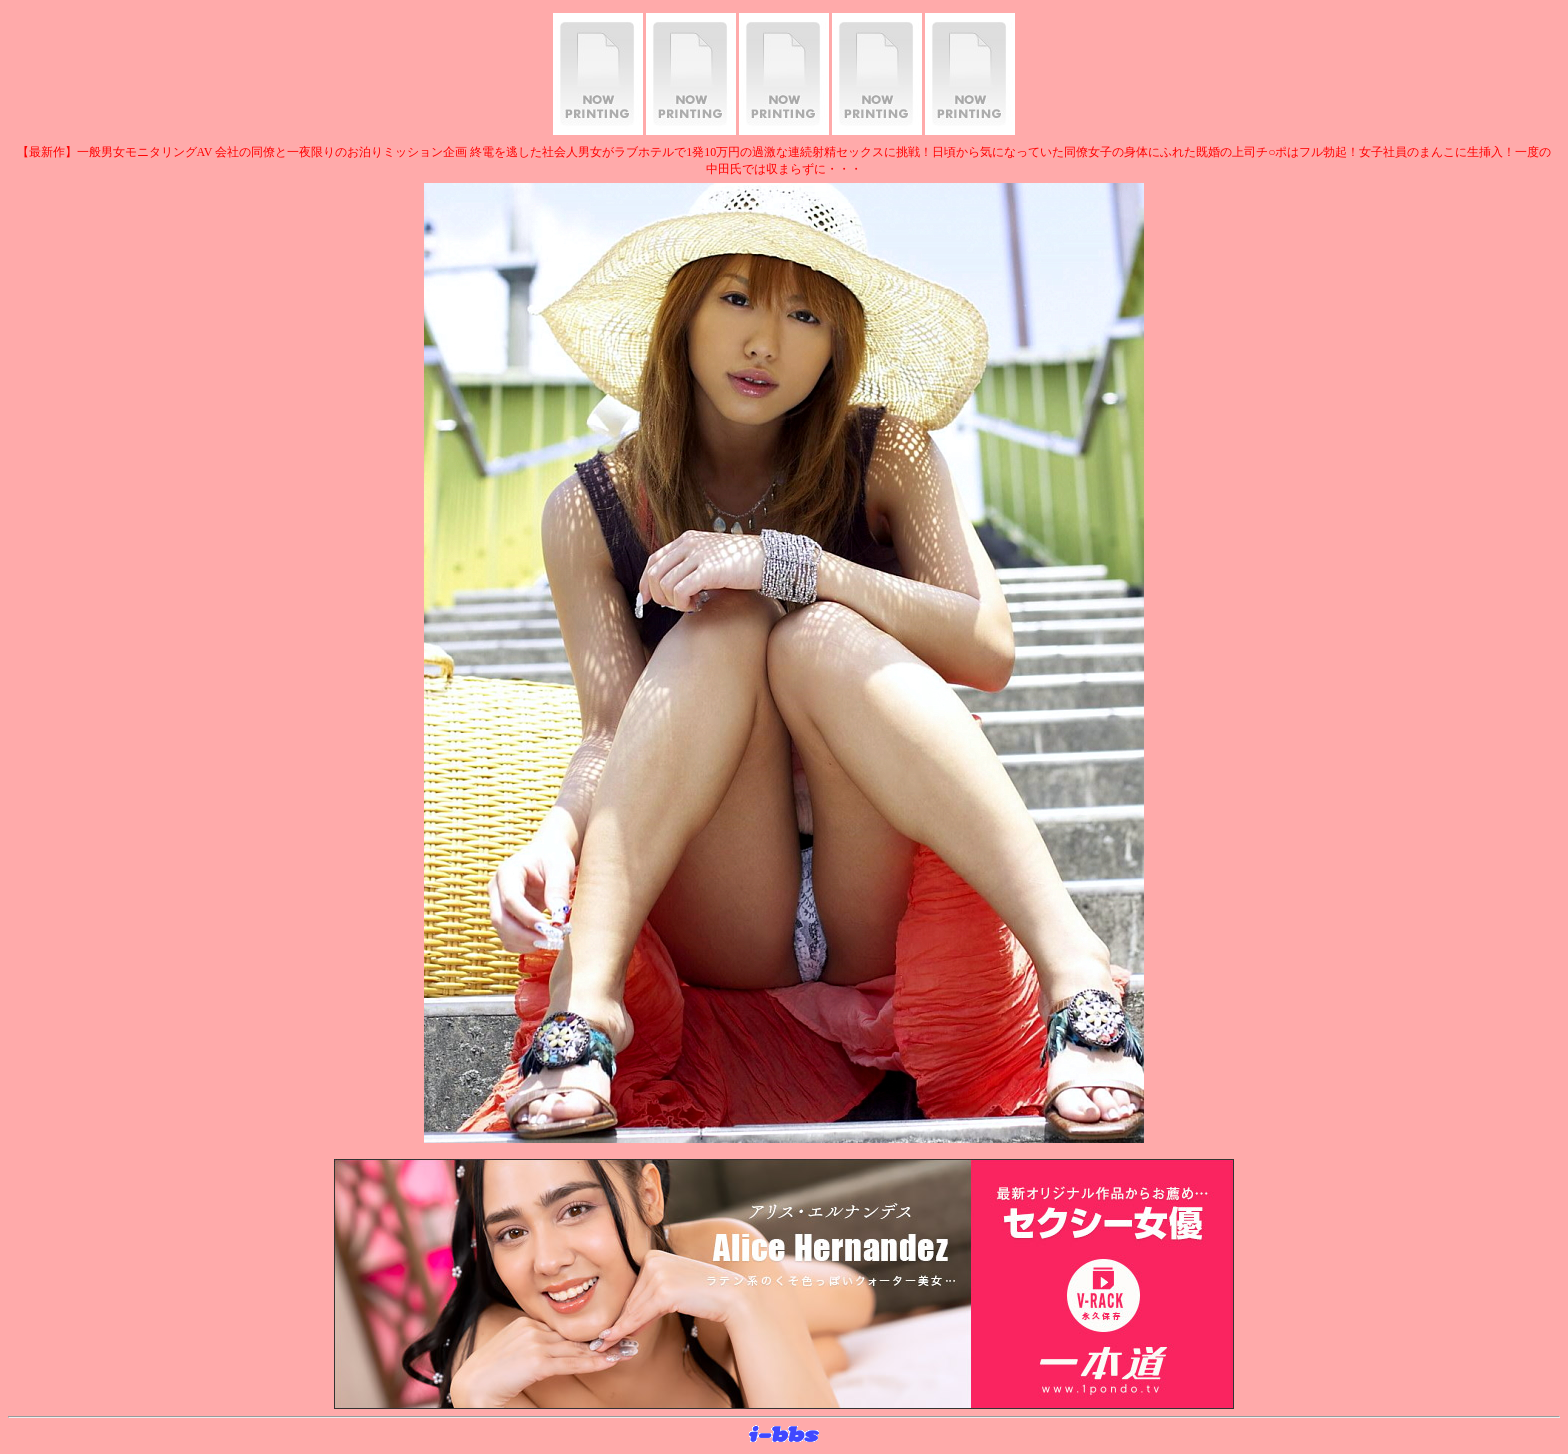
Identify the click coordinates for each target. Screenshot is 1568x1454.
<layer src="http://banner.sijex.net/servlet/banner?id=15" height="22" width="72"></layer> (784, 1435)
